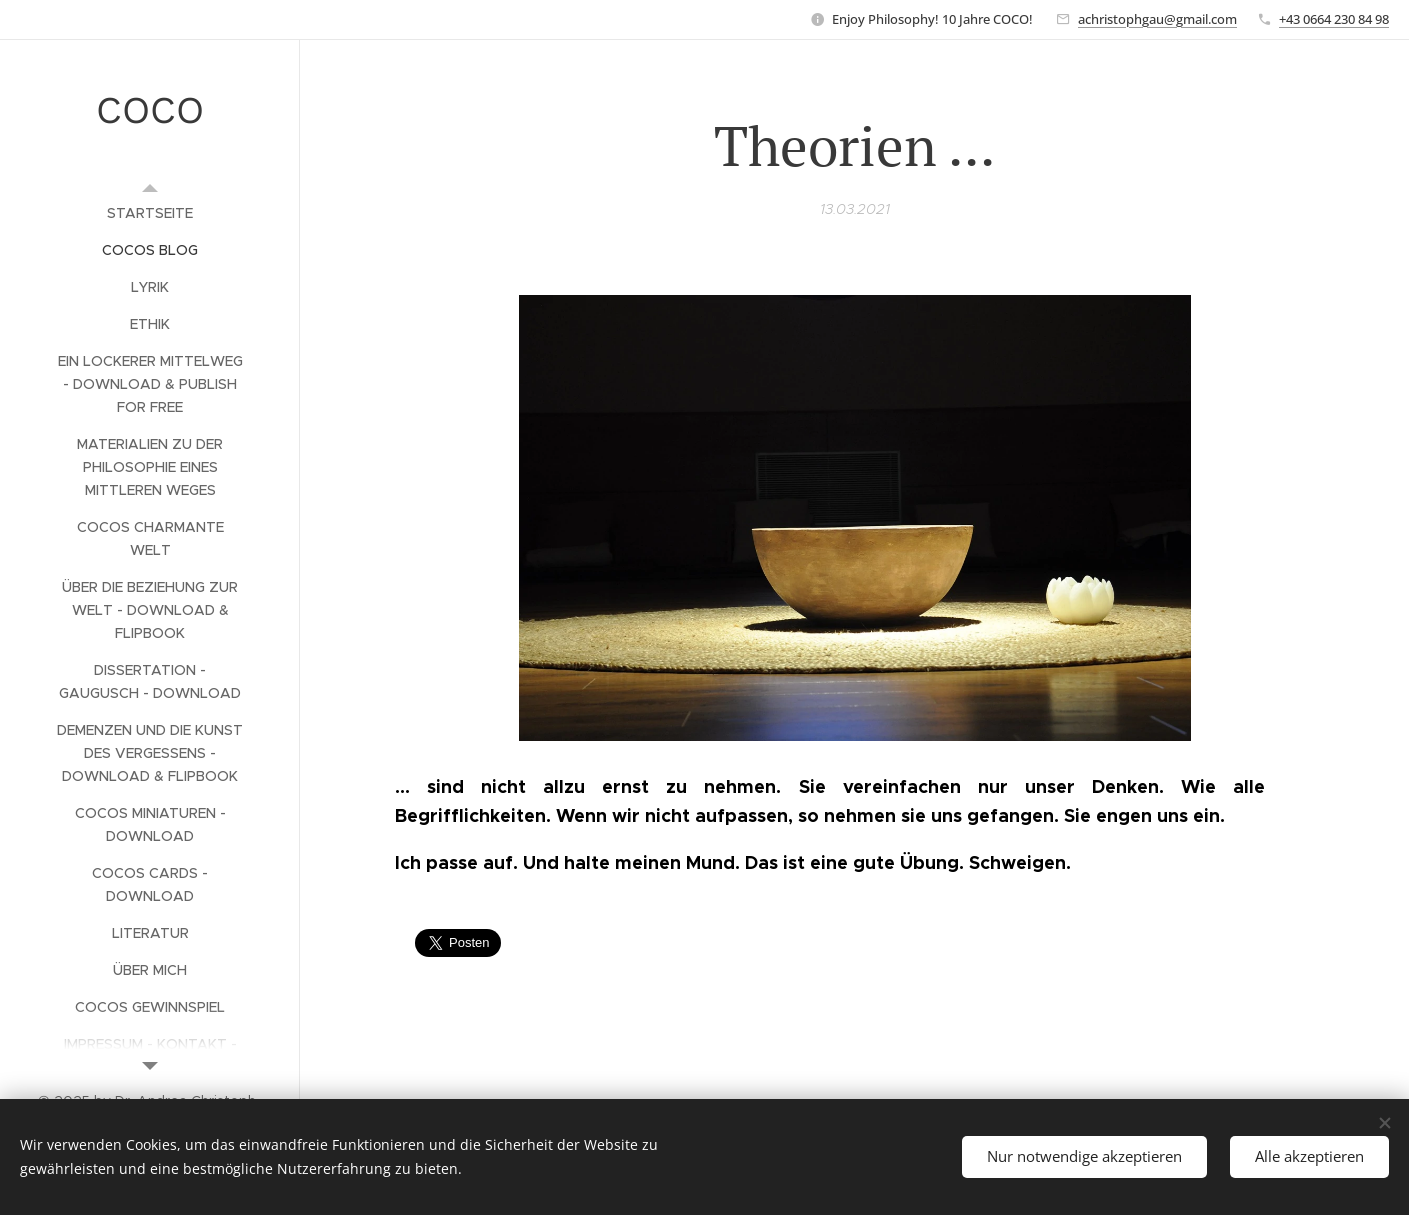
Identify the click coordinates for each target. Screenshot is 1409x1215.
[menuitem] (150, 213)
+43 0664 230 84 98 (1334, 19)
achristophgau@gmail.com (1157, 19)
